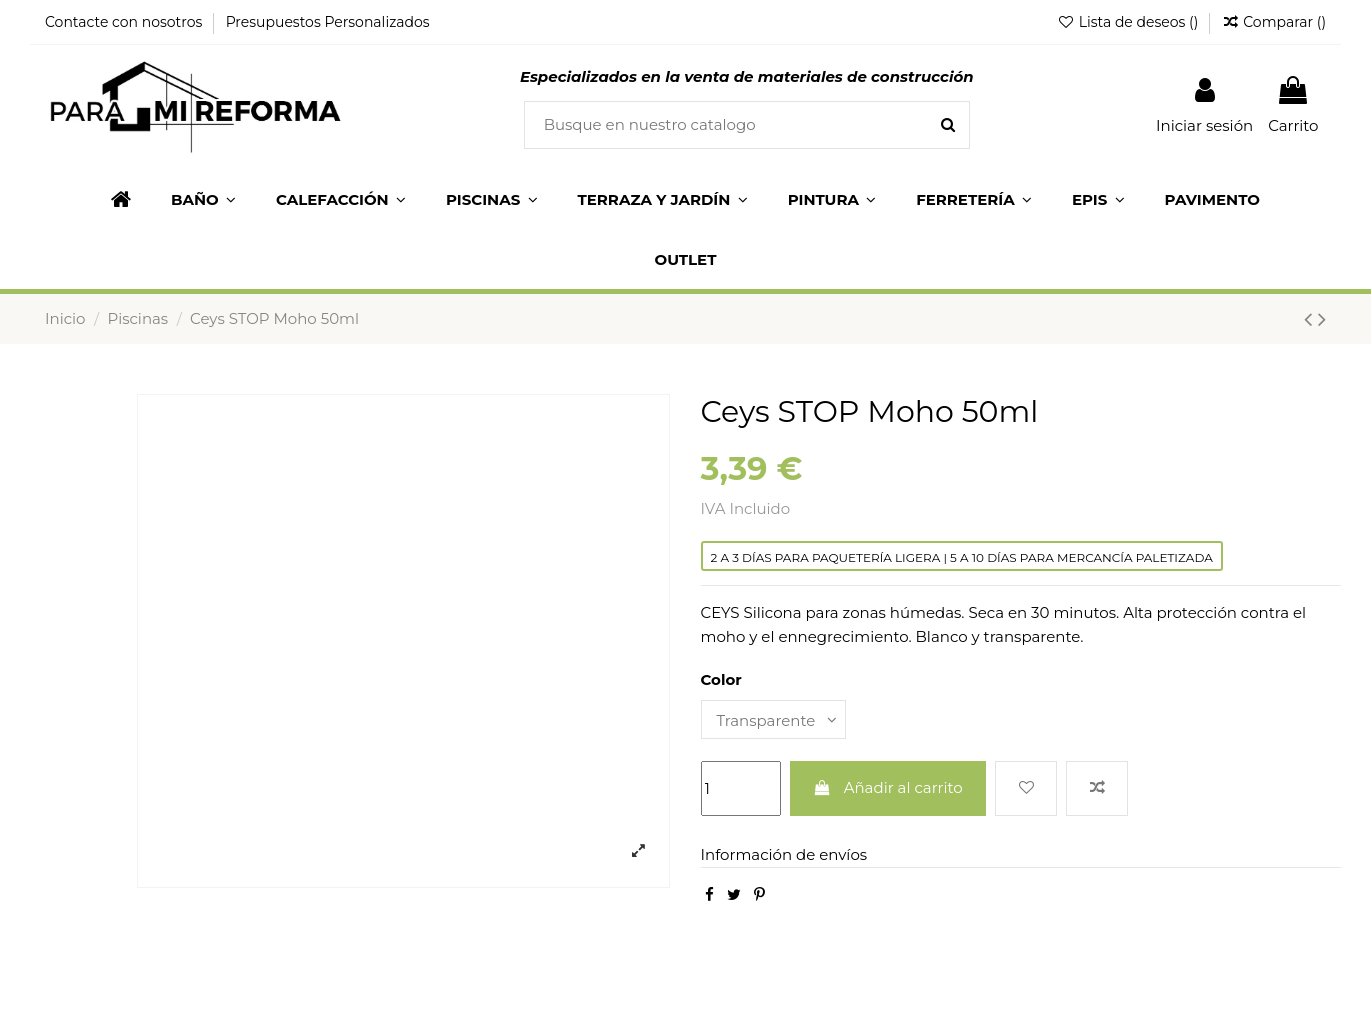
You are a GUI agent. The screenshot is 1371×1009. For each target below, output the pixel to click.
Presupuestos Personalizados (328, 22)
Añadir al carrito (888, 787)
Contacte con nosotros (125, 22)
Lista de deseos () (1129, 22)
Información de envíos (784, 854)
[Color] (774, 719)
